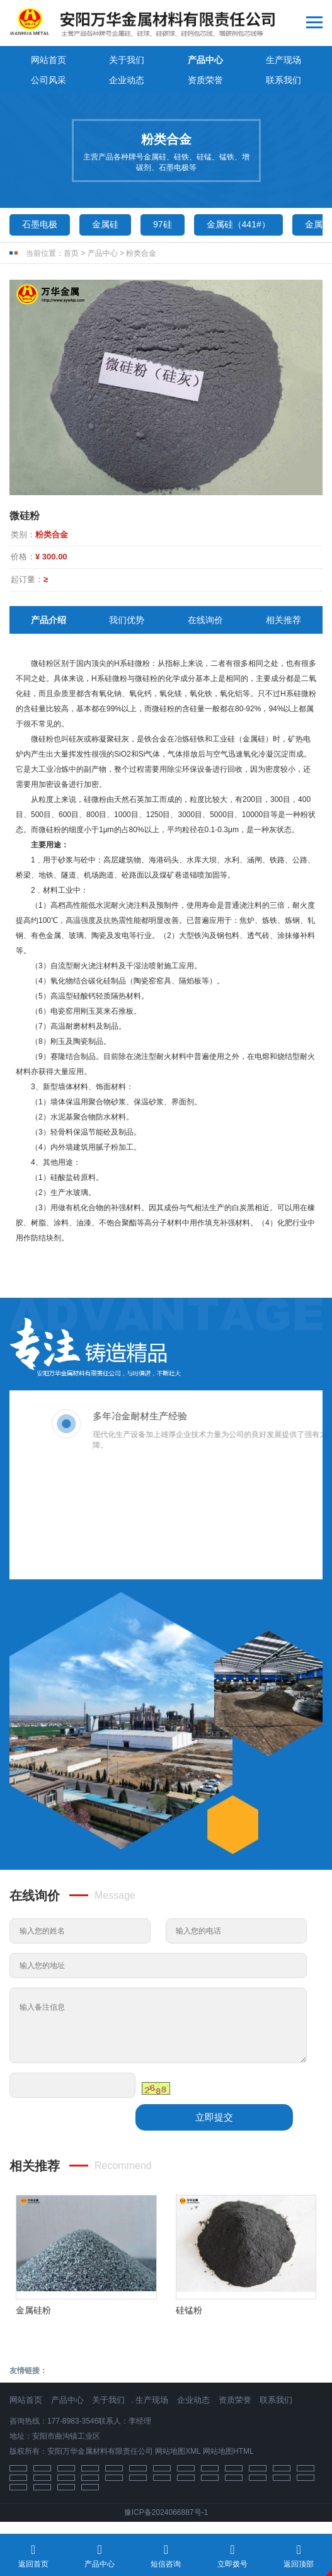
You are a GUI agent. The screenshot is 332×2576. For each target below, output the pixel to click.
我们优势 (126, 620)
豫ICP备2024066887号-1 (166, 2512)
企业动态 (126, 80)
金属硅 (105, 224)
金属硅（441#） (238, 224)
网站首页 (48, 60)
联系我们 (283, 80)
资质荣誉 (205, 80)
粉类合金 (141, 253)
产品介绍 (48, 620)
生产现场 (283, 60)
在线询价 (205, 620)
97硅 (162, 224)
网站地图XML (177, 2451)
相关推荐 (283, 620)
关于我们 (126, 60)
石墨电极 (39, 224)
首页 (71, 253)
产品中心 (205, 60)
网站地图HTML (228, 2451)
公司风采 (48, 80)
